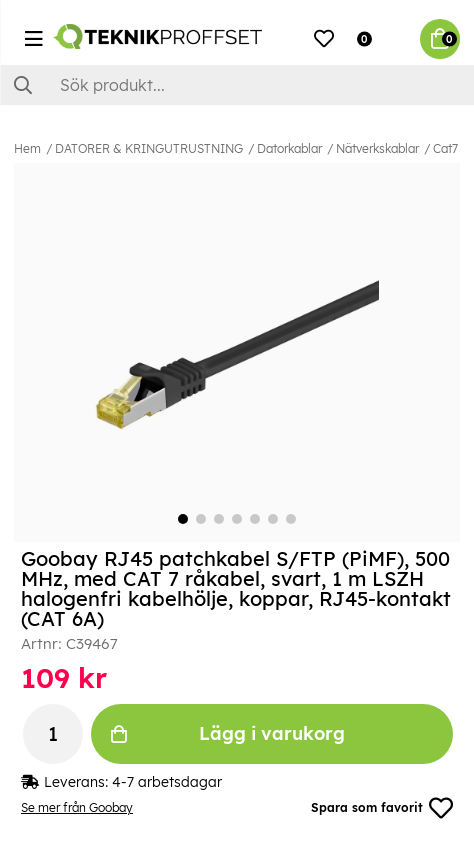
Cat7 (445, 148)
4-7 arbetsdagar (167, 782)
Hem (27, 148)
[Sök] (237, 85)
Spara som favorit (382, 808)
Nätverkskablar (377, 148)
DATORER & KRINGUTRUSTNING (149, 148)
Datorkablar (289, 148)
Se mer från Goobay (77, 807)
